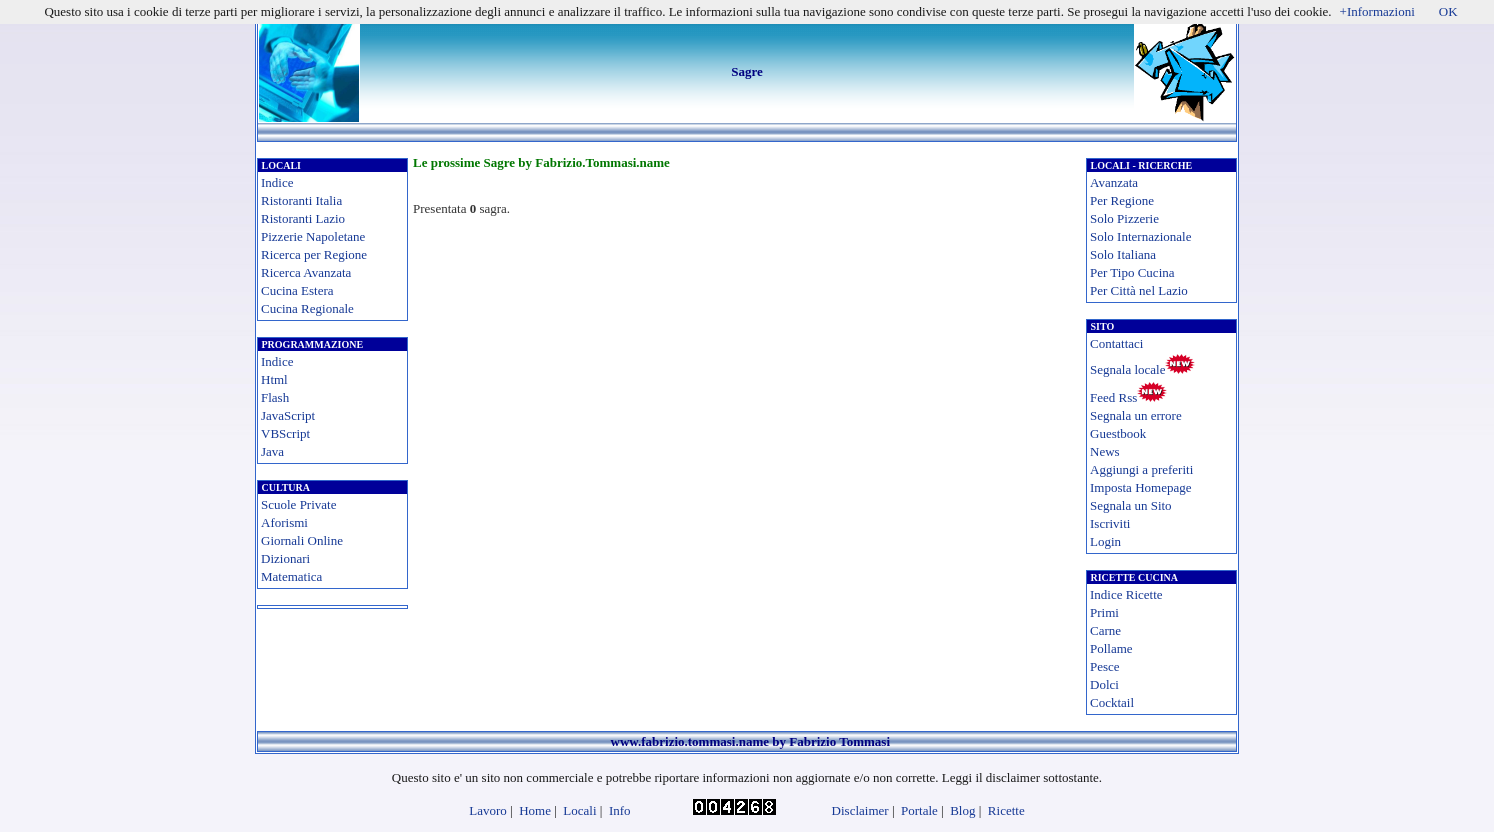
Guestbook (1118, 433)
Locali (579, 810)
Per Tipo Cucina (1132, 272)
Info (620, 810)
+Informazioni (1377, 11)
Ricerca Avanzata (306, 272)
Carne (1105, 630)
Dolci (1104, 684)
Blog (962, 810)
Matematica (291, 576)
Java (272, 451)
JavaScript (288, 415)
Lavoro (488, 810)
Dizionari (285, 558)
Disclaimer (860, 810)
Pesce (1105, 666)
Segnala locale (1127, 369)
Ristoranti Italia (301, 200)
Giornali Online (302, 540)
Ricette (1006, 810)
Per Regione (1122, 200)
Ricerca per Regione (314, 254)
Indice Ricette (1126, 594)
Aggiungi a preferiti (1141, 469)
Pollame (1111, 648)
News (1105, 451)
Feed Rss (1113, 397)
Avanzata (1114, 182)
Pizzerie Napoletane (313, 236)
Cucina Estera (297, 290)
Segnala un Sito (1131, 505)
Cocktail (1112, 702)
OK (1448, 11)
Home (535, 810)
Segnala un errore (1136, 415)
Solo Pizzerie (1124, 218)
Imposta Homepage (1140, 487)
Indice (277, 182)
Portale (919, 810)
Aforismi (284, 522)
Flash (275, 397)
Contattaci (1116, 343)
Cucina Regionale (307, 308)
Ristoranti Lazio (303, 218)
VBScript (285, 433)
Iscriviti (1110, 523)
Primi (1104, 612)
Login (1105, 541)
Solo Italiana (1123, 254)
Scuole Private (298, 504)
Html (274, 379)
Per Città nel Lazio (1139, 290)
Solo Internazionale (1140, 236)
